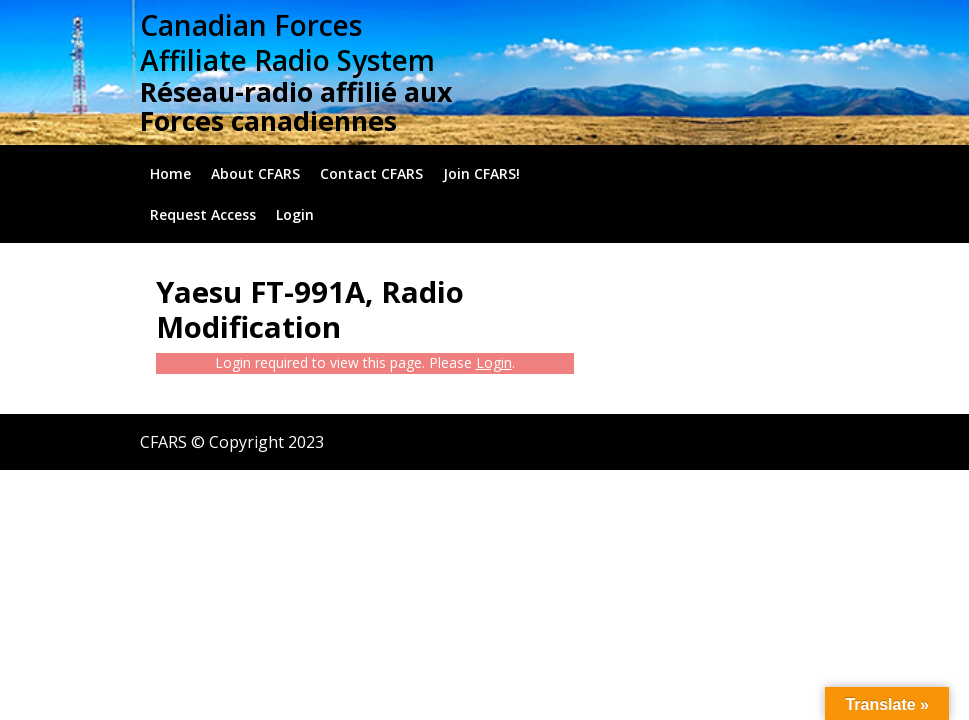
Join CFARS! (481, 173)
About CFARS (255, 173)
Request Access (203, 214)
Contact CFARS (371, 173)
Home (170, 173)
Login (295, 214)
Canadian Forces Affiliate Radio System (287, 42)
